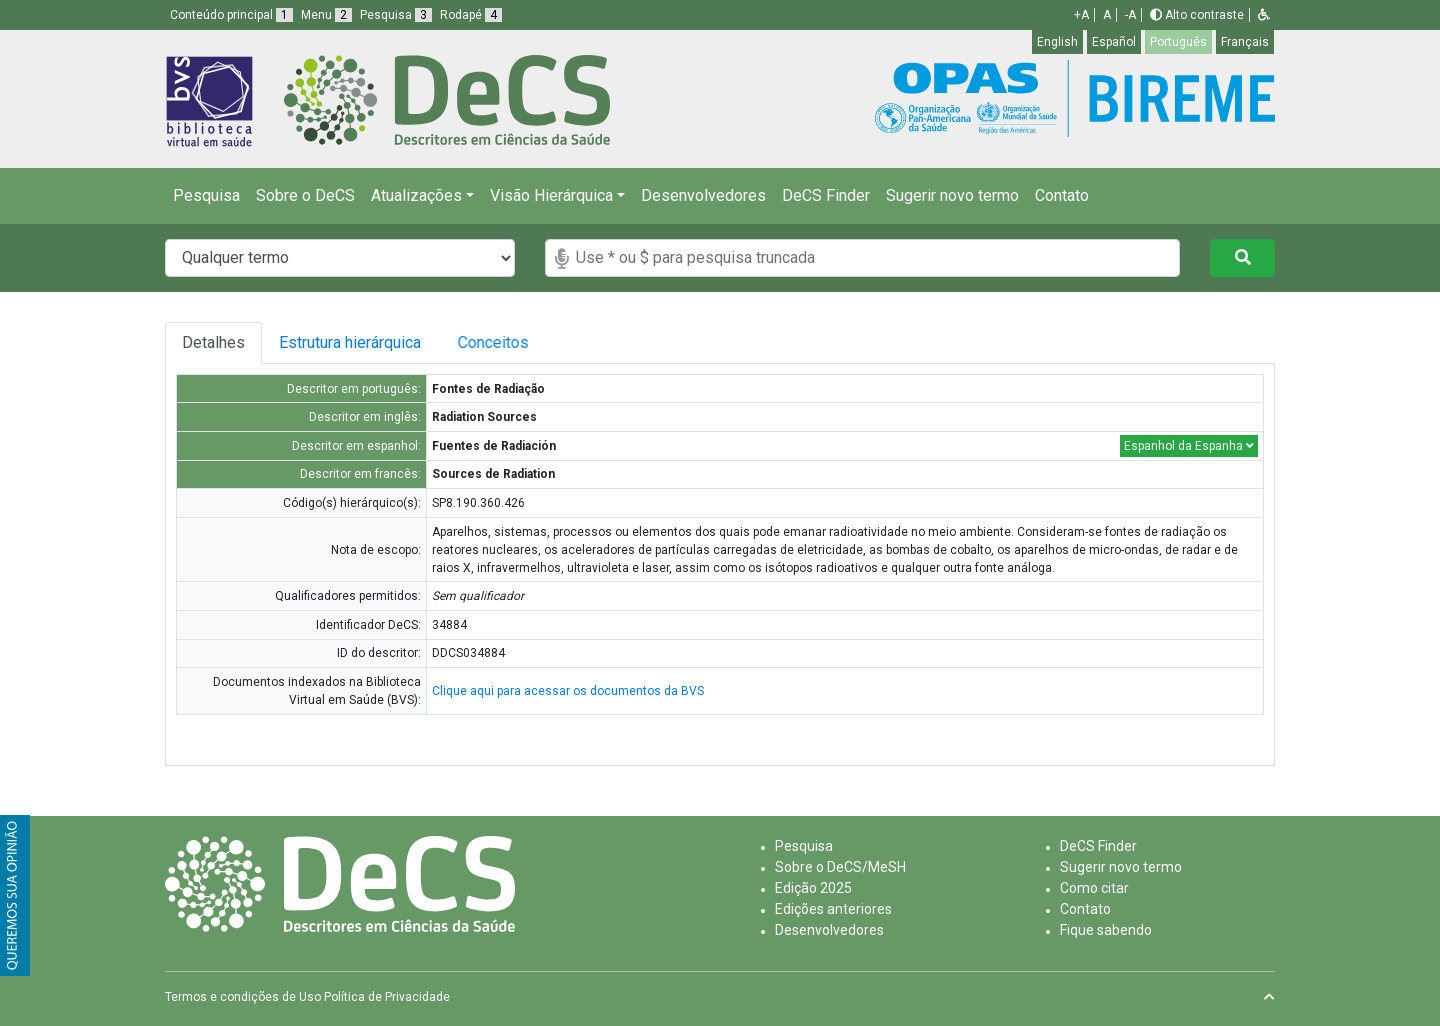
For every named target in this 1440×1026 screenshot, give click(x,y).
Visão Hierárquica (551, 195)
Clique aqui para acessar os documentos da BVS (568, 691)
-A (1130, 15)
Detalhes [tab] (213, 342)
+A (1081, 15)
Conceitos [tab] (519, 342)
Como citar (1094, 888)
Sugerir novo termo (952, 195)
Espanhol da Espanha (1189, 446)
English (1057, 42)
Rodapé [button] (471, 15)
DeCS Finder (826, 195)
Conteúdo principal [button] (231, 15)
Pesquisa (206, 195)
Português (1178, 42)
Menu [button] (326, 15)
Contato (1062, 195)
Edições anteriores (833, 909)
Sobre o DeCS (305, 195)
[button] (1264, 15)
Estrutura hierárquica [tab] (358, 342)
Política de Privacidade (387, 997)
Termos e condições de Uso (243, 997)
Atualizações (416, 195)
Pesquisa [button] (396, 15)
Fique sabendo (1106, 930)
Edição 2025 (813, 888)
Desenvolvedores (703, 195)
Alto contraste (1197, 15)
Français (1245, 42)
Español (1114, 42)
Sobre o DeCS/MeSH (840, 867)
